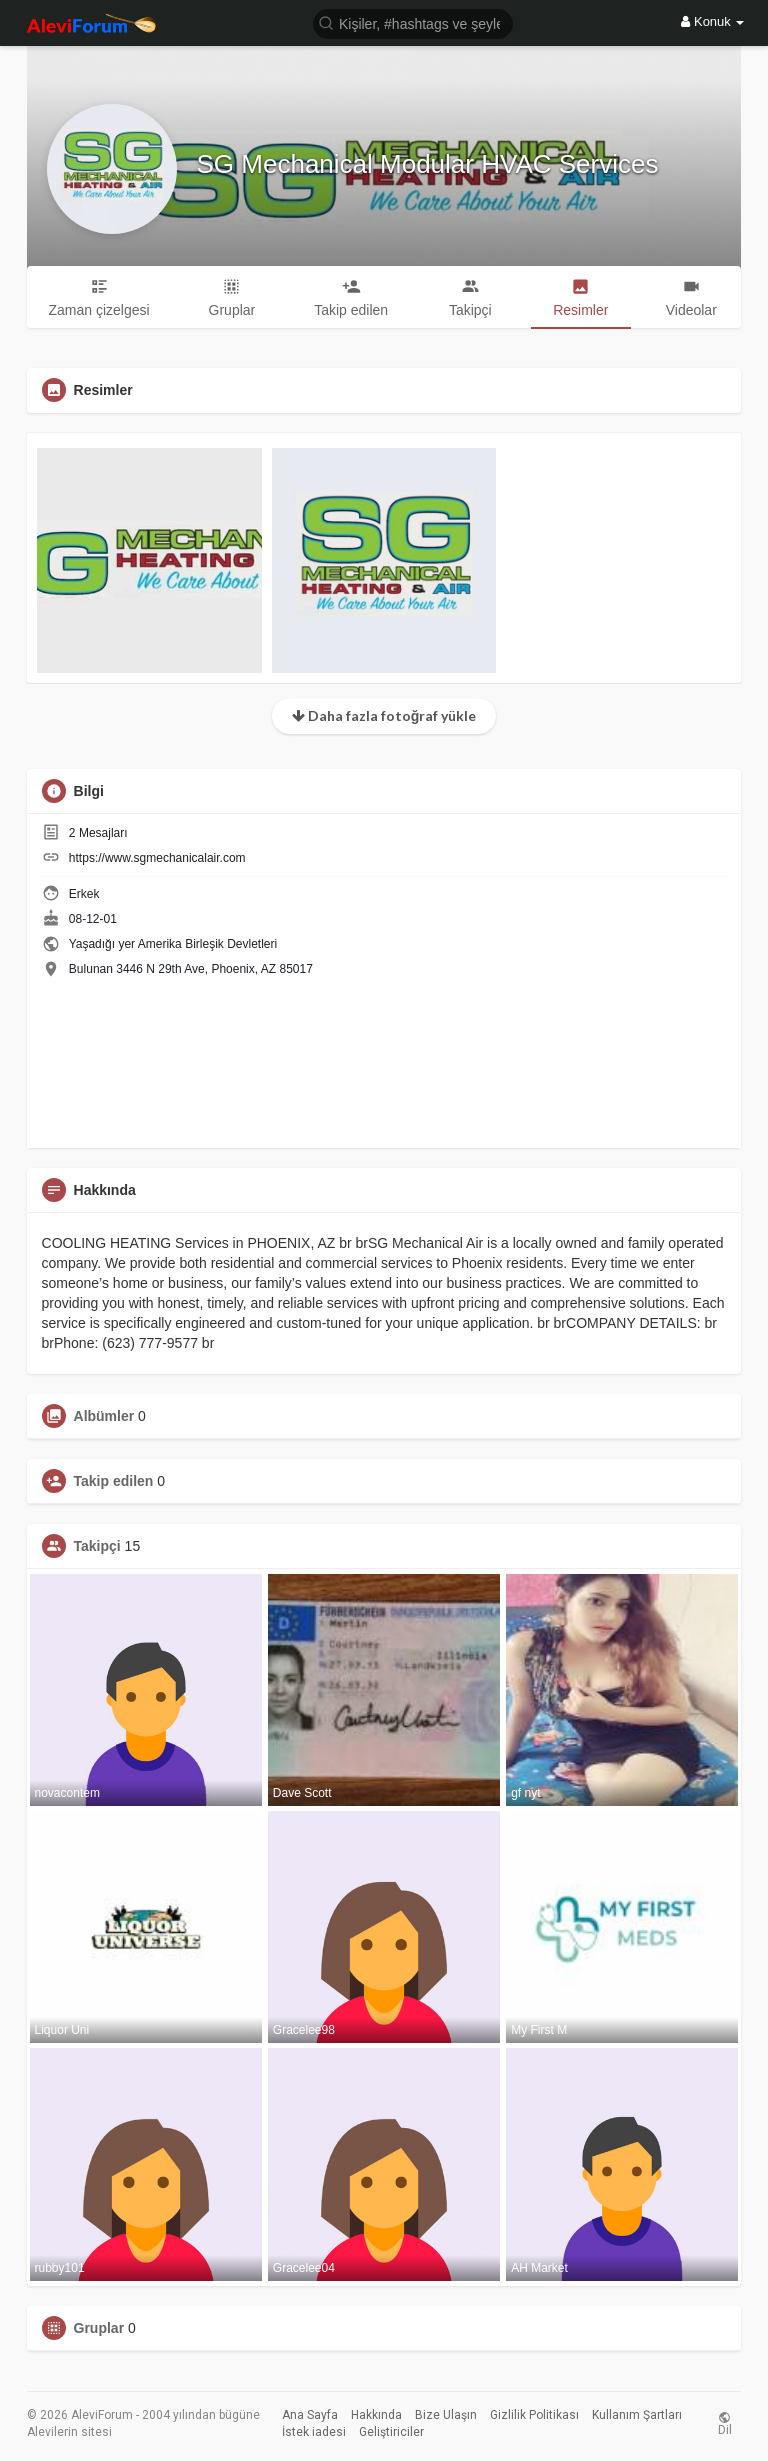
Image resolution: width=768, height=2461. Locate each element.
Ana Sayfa (310, 2415)
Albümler (104, 1416)
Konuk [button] (712, 21)
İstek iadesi (314, 2432)
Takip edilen (114, 1481)
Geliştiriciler (391, 2432)
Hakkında (376, 2415)
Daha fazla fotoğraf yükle (384, 715)
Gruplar (99, 2328)
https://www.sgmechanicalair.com (157, 858)
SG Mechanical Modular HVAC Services (428, 164)
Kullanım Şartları (637, 2415)
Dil (725, 2424)
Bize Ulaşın (446, 2415)
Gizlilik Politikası (534, 2415)
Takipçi (97, 1546)
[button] (413, 22)
